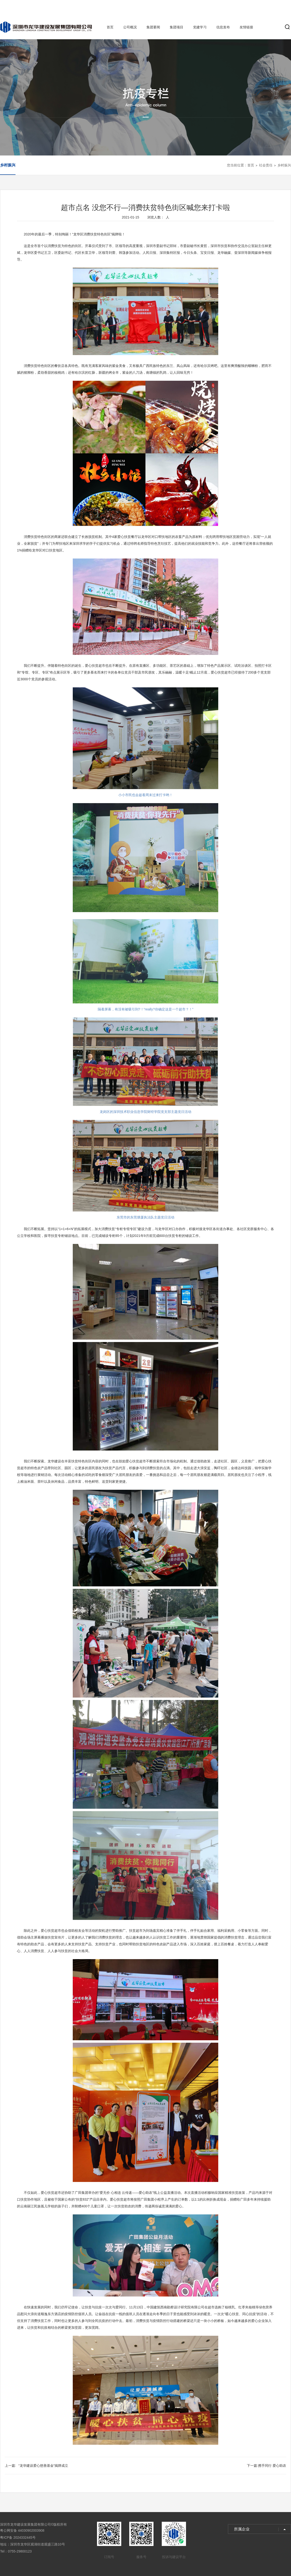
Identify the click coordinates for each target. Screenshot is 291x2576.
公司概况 (130, 27)
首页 (110, 27)
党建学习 (200, 27)
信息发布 (223, 27)
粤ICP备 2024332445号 (18, 2537)
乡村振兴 (8, 165)
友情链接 (246, 27)
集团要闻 (153, 27)
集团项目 (176, 27)
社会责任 (266, 165)
